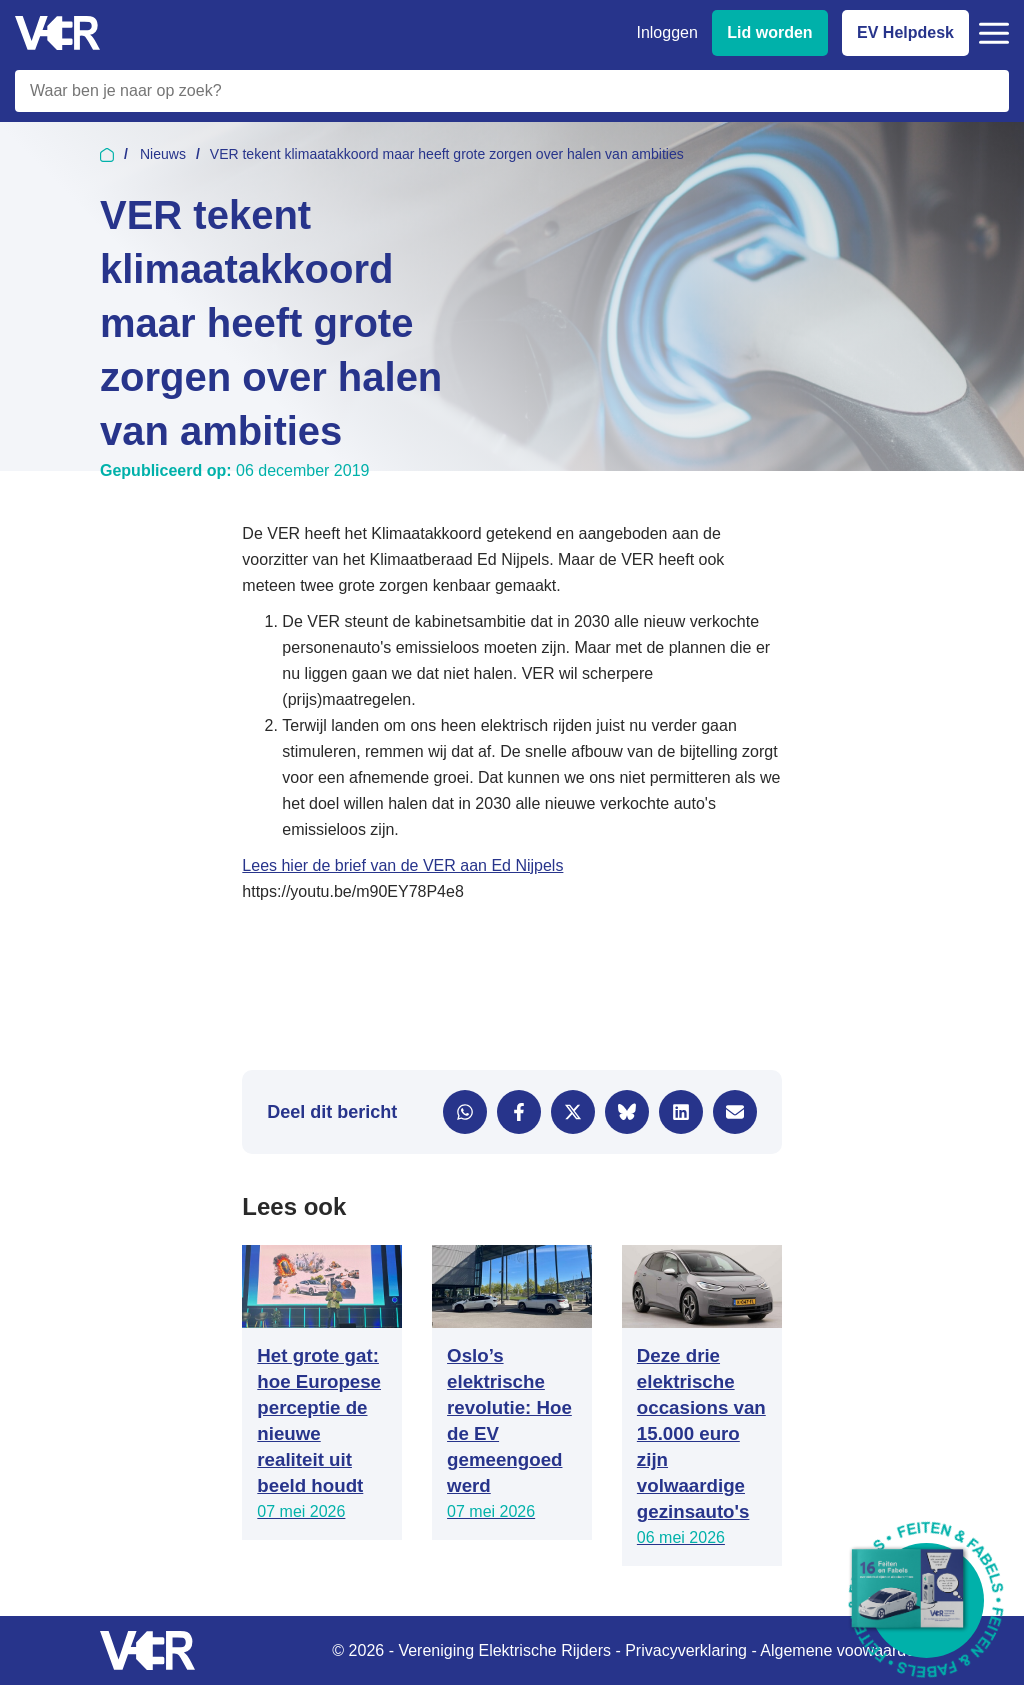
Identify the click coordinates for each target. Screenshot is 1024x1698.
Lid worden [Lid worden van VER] (769, 32)
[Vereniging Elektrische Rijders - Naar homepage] (57, 33)
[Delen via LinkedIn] (681, 1112)
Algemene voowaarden (842, 1650)
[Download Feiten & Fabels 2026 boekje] (926, 1600)
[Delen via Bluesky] (627, 1112)
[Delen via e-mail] (735, 1112)
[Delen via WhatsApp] (465, 1112)
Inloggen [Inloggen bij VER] (666, 32)
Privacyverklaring (686, 1650)
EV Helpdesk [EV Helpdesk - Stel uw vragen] (905, 32)
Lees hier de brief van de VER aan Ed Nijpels (402, 865)
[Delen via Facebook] (519, 1112)
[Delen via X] (573, 1112)
